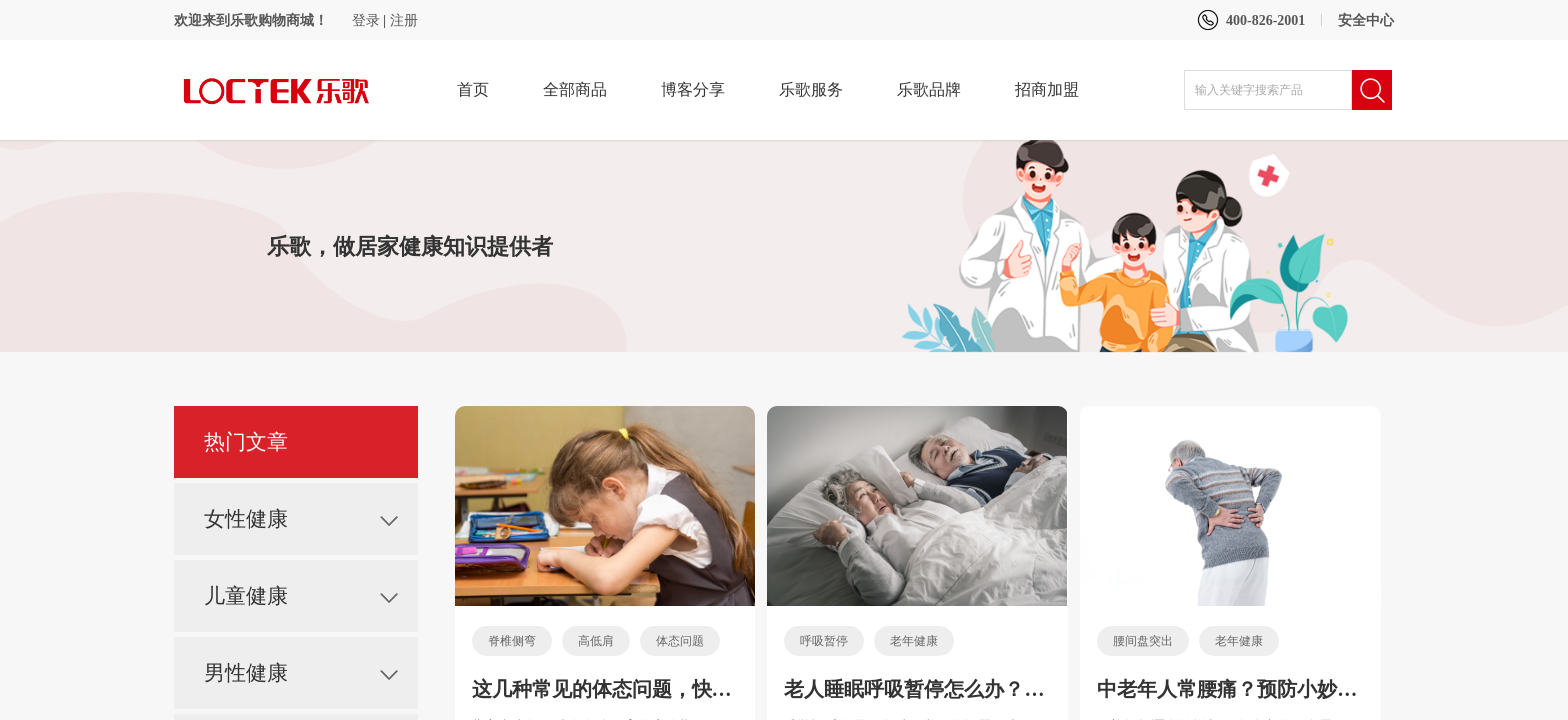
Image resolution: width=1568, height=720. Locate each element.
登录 (366, 20)
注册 (404, 20)
